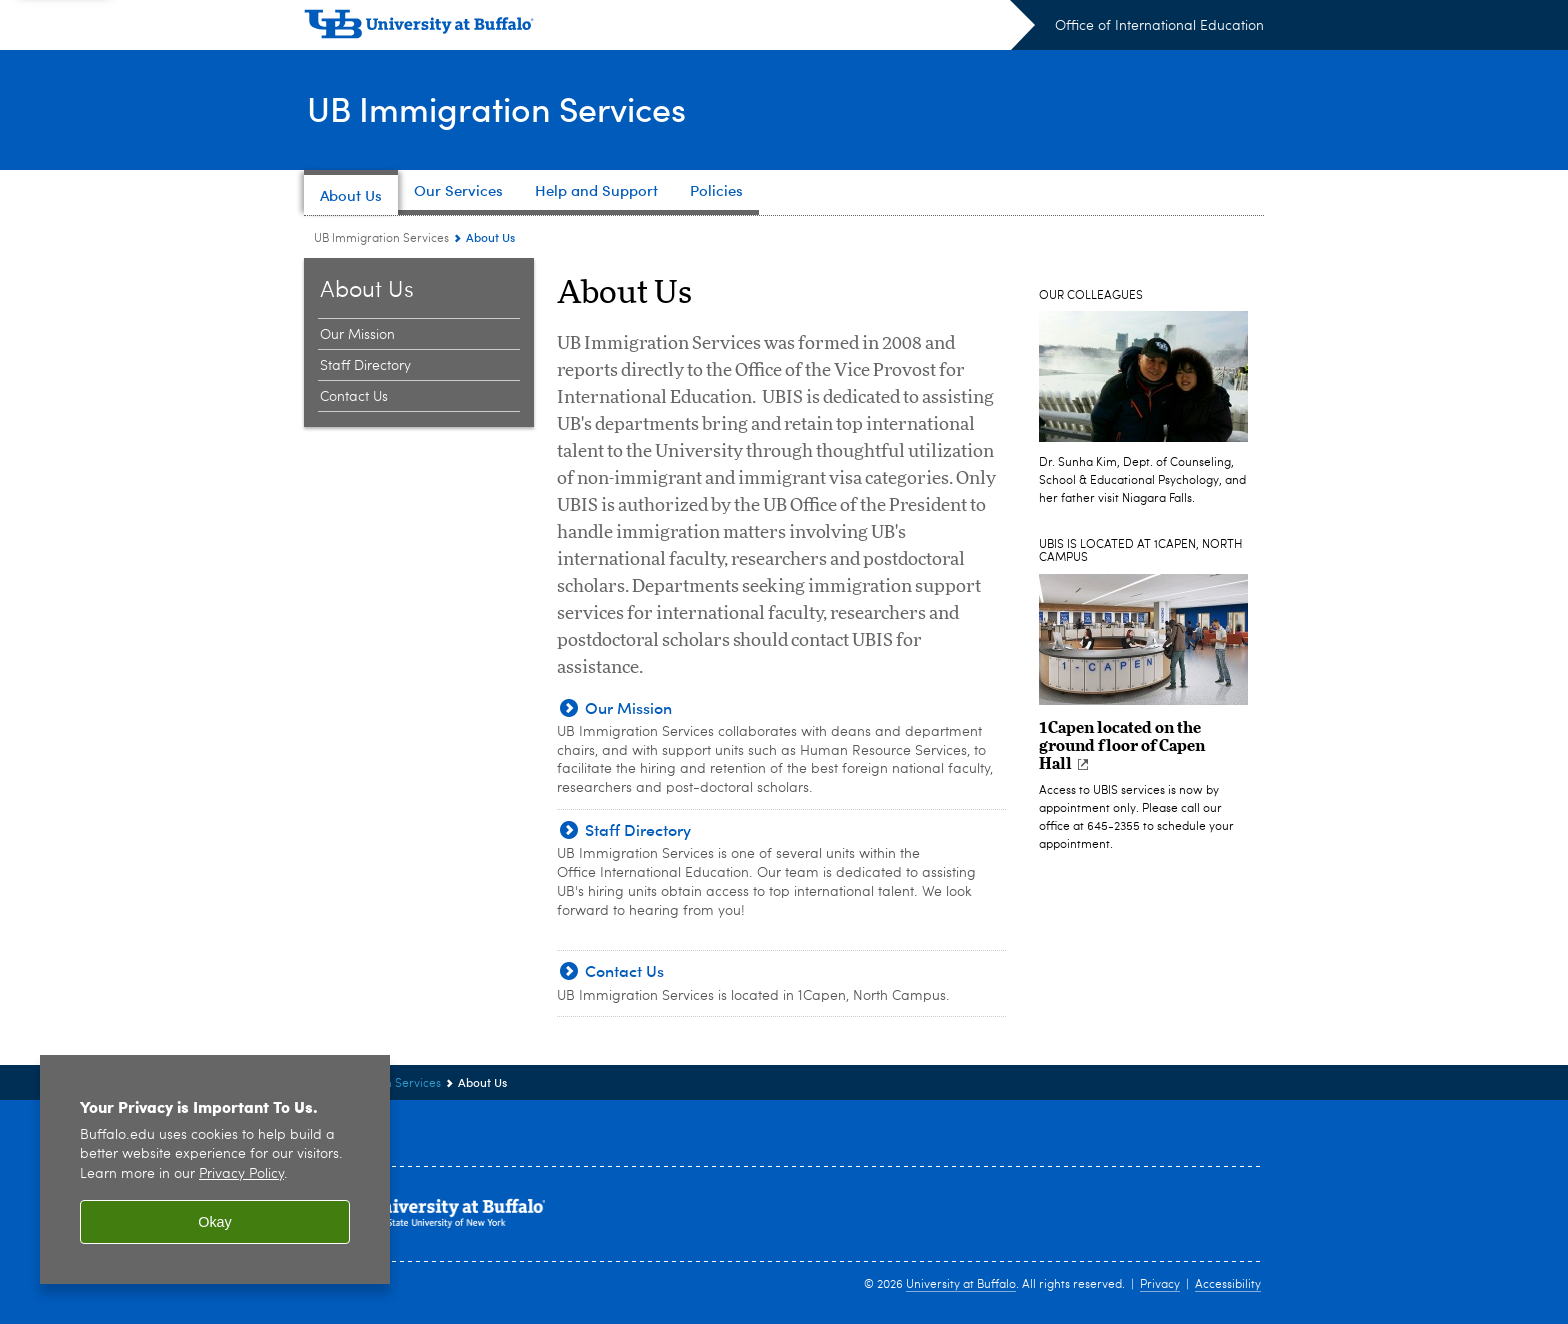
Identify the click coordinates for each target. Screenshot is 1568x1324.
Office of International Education (1159, 26)
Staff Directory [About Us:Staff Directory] (365, 366)
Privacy (1160, 1285)
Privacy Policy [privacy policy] (241, 1174)
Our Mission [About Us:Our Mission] (357, 335)
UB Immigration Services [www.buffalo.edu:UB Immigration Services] (381, 239)
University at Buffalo (961, 1285)
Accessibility (1228, 1285)
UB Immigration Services (506, 108)
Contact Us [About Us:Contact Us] (354, 397)
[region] (215, 1169)
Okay (215, 1222)
